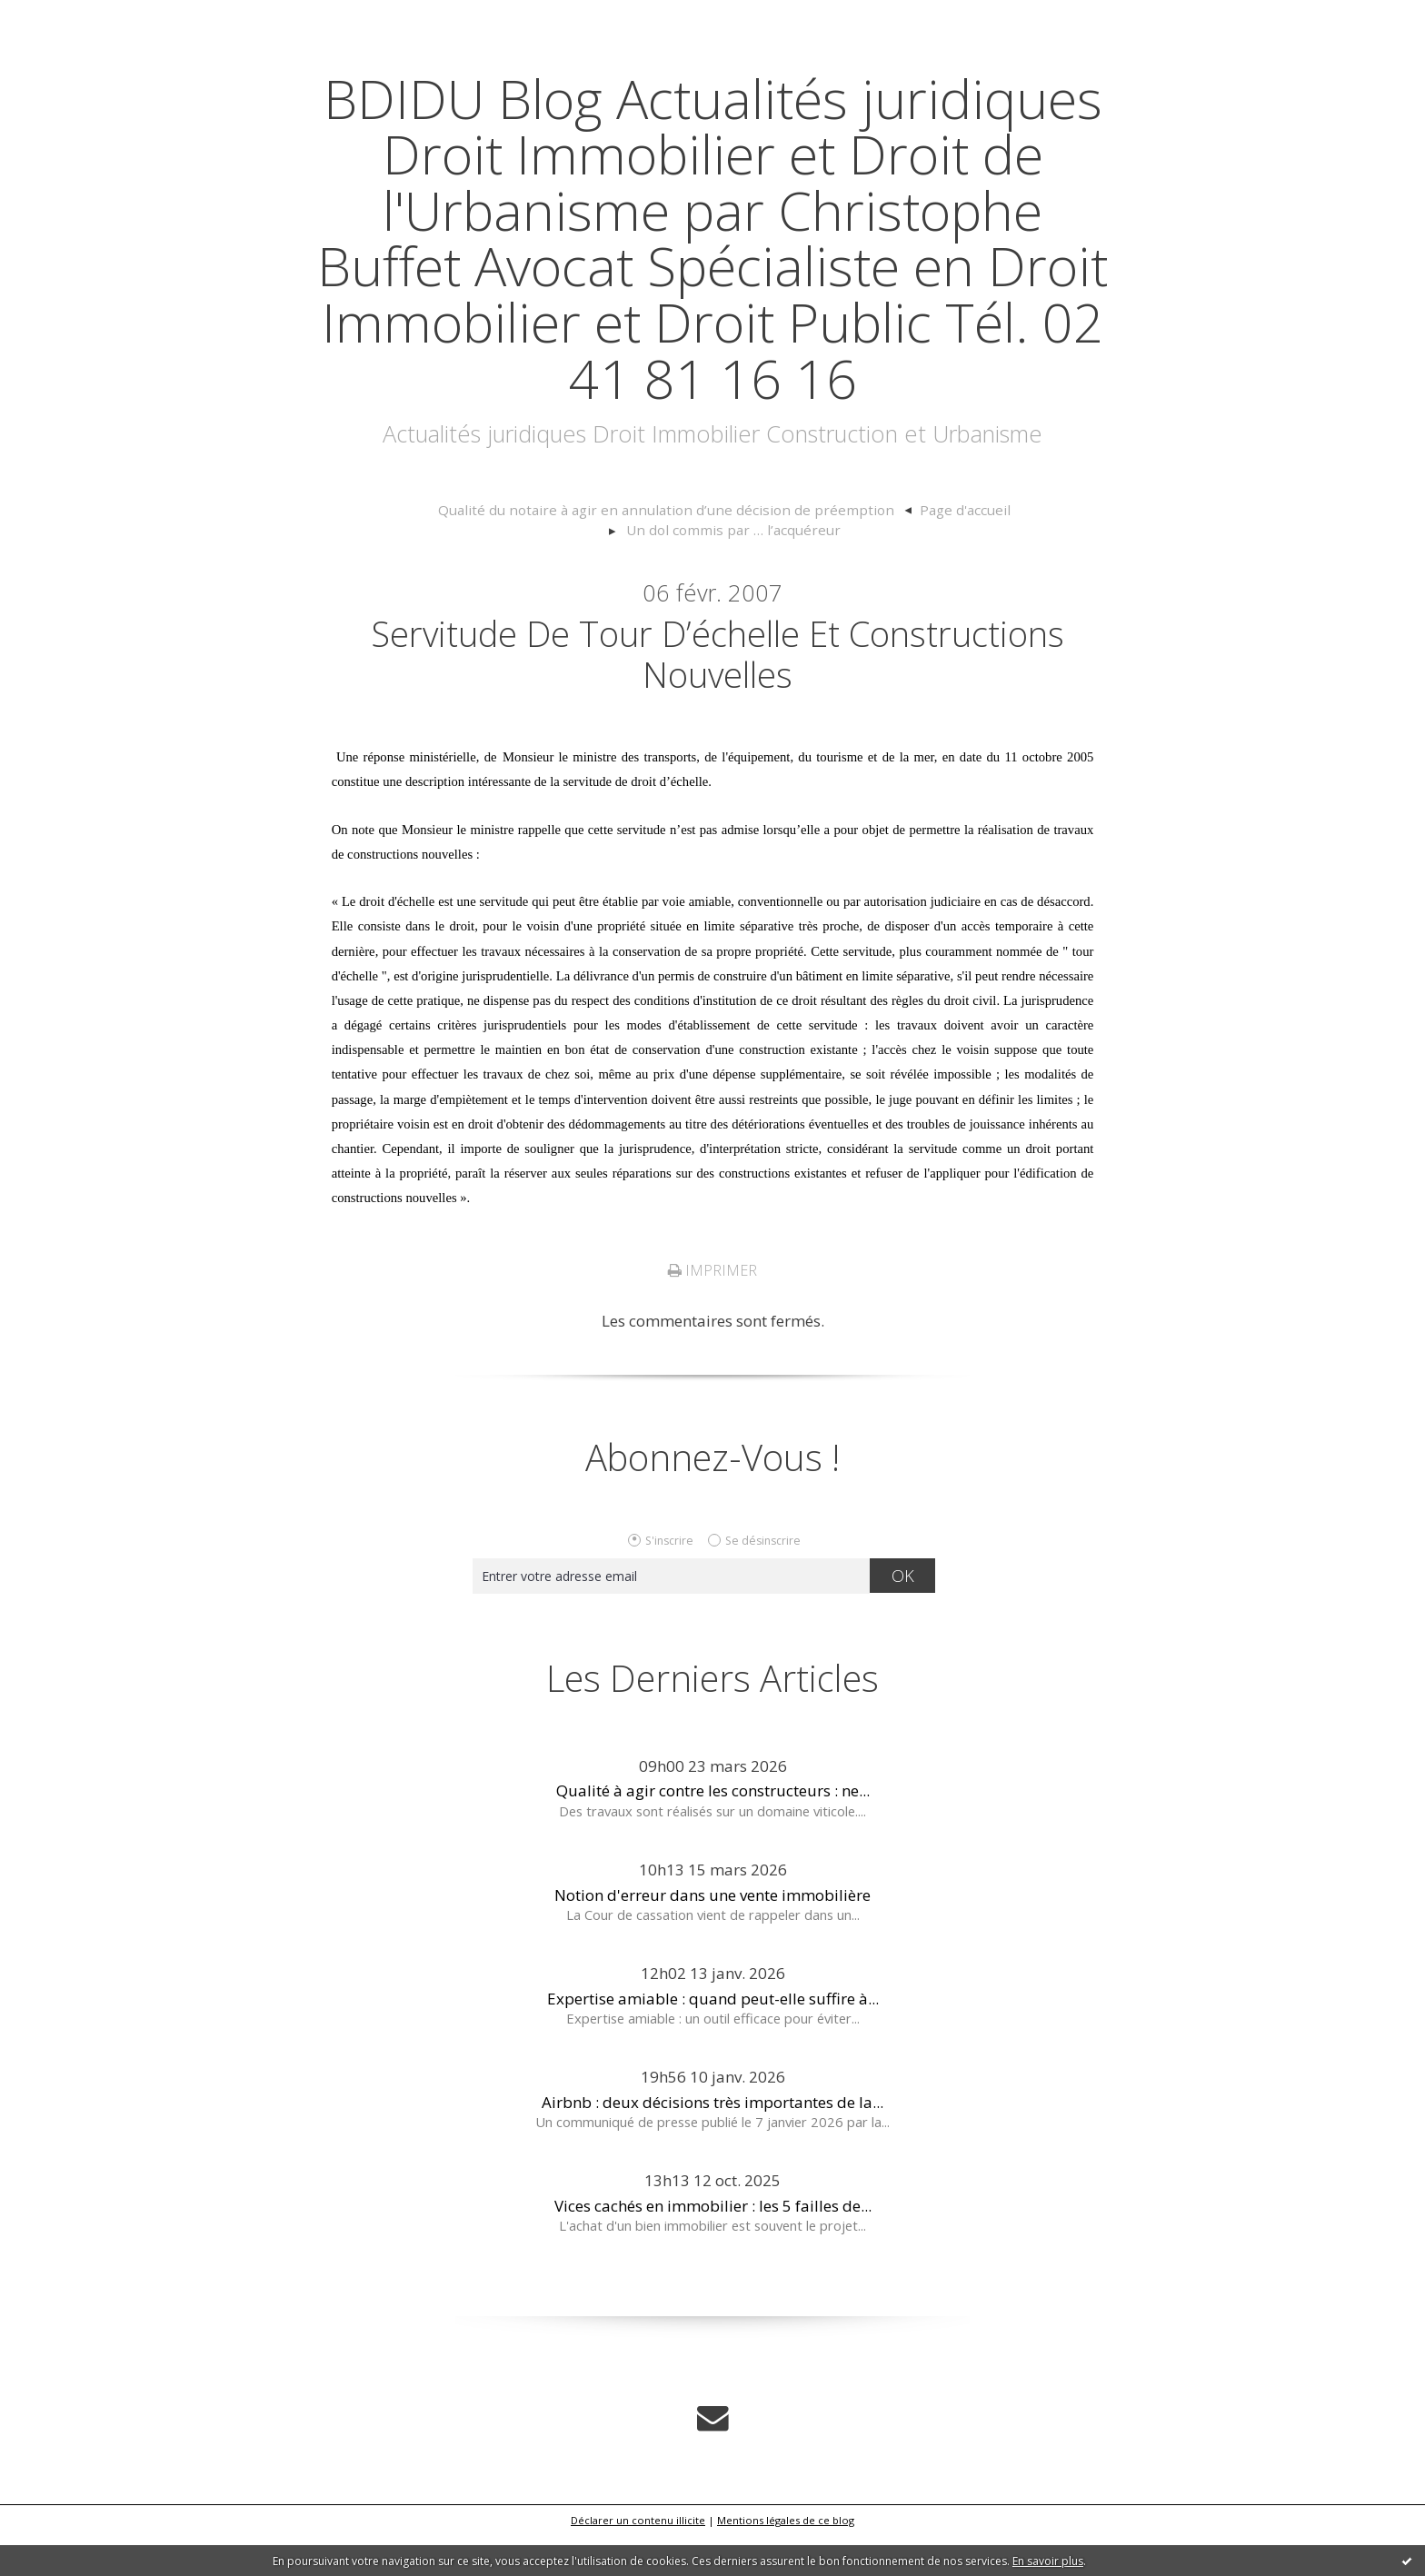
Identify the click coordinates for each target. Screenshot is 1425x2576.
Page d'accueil (830, 566)
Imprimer (712, 1311)
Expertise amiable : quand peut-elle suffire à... (713, 2039)
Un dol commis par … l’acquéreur (1002, 566)
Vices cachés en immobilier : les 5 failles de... (713, 2246)
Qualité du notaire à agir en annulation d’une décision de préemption (554, 566)
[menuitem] (563, 567)
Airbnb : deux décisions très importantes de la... (712, 2143)
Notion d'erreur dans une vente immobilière (712, 1935)
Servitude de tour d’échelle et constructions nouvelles (718, 693)
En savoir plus (1047, 2561)
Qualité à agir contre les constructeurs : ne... (713, 1832)
